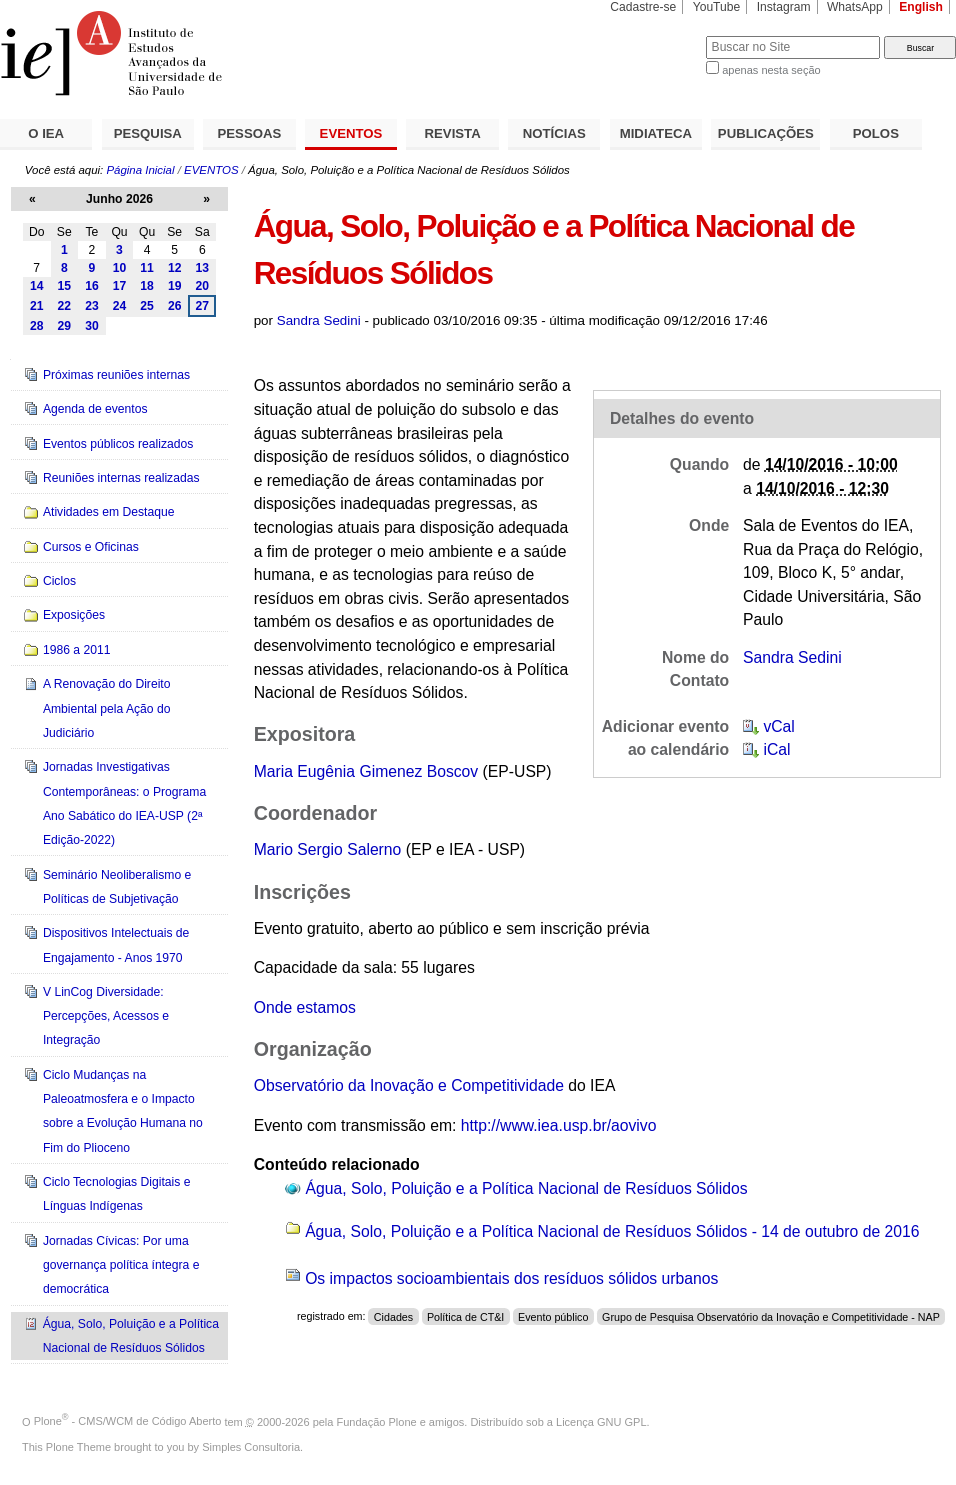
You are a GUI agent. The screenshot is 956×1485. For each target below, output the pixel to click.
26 (175, 306)
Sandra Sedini (319, 320)
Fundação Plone (377, 1421)
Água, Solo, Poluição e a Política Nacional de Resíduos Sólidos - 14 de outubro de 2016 (612, 1231)
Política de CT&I (465, 1316)
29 (65, 326)
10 (120, 268)
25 (147, 306)
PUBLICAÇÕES (766, 133)
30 (92, 326)
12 (175, 268)
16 (92, 286)
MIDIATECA (656, 133)
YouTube (717, 7)
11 (147, 268)
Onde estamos (305, 1007)
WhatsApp (855, 7)
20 (203, 286)
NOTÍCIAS (554, 133)
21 (37, 306)
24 (120, 306)
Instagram (784, 7)
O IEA (46, 133)
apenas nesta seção (771, 70)
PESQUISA (148, 133)
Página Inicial (140, 170)
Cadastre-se (643, 7)
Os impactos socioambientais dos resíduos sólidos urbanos (511, 1278)
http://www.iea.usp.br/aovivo (559, 1125)
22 (65, 306)
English (921, 7)
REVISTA (453, 133)
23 (92, 306)
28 (37, 326)
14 (37, 286)
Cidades (393, 1316)
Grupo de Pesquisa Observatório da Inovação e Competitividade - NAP (771, 1316)
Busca (657, 35)
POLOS (876, 133)
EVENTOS (351, 133)
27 (203, 306)
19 (175, 286)
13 (203, 268)
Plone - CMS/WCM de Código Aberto (128, 1421)
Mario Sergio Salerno (328, 849)
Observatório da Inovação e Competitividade (409, 1085)
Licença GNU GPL (601, 1421)
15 (65, 286)
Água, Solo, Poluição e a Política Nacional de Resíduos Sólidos (527, 1188)
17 (120, 286)
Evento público (553, 1316)
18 (147, 286)
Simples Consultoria (251, 1447)
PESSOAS (250, 133)
